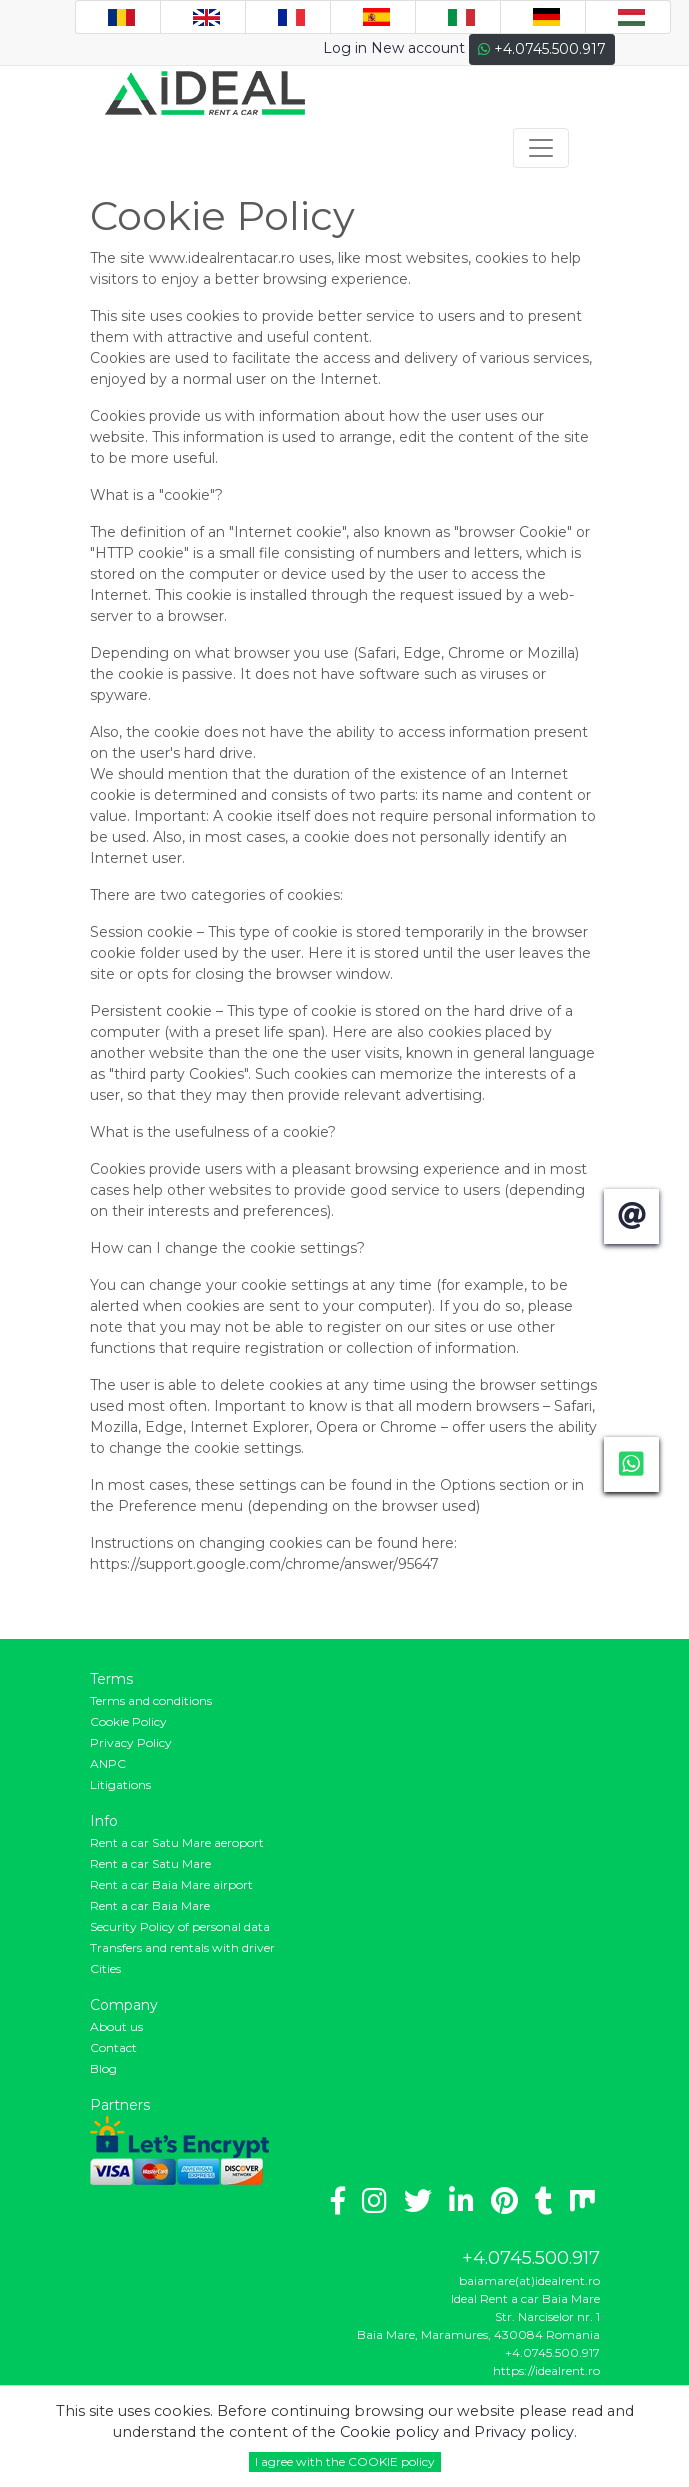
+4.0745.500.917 (542, 49)
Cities (105, 1968)
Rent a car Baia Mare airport (171, 1884)
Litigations (120, 1784)
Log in (345, 48)
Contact (113, 2047)
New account (418, 48)
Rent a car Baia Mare (150, 1905)
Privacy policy (524, 2432)
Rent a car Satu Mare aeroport (177, 1842)
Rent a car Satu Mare (150, 1863)
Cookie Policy (128, 1721)
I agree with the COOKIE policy (345, 2461)
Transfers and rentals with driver (182, 1947)
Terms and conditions (151, 1700)
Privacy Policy (131, 1742)
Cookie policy (391, 2432)
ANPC (108, 1763)
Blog (103, 2068)
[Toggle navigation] (541, 148)
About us (116, 2026)
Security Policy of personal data (180, 1926)
